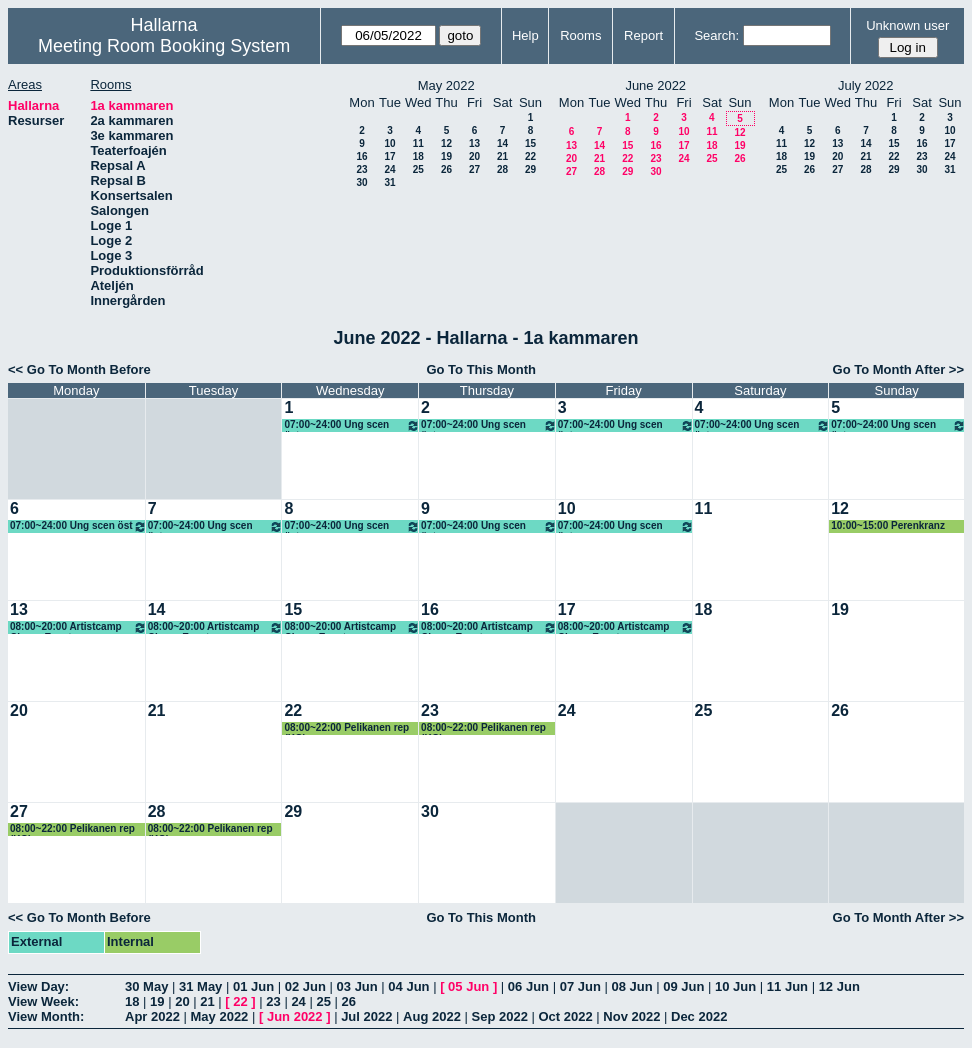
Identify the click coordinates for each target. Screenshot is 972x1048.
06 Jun (528, 986)
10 (389, 143)
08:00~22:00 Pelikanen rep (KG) (346, 728)
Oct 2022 (565, 1016)
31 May (200, 986)
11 (418, 143)
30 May (146, 986)
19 (446, 156)
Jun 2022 (295, 1016)
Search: (716, 35)
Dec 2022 (699, 1016)
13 (474, 143)
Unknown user (907, 25)
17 (389, 156)
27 (474, 169)
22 (530, 156)
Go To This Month (481, 369)
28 (502, 169)
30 (361, 182)
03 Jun (357, 986)
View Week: (43, 1001)
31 (389, 182)
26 (446, 169)
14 (502, 143)
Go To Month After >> (898, 369)
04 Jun (408, 986)
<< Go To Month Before (79, 369)
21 (502, 156)
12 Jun (839, 986)
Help (525, 35)
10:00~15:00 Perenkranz (888, 525)
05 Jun (468, 986)
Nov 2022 (631, 1016)
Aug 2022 (432, 1016)
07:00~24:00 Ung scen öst (352, 425)
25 (418, 169)
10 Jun (735, 986)
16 (361, 156)
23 (361, 169)
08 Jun (631, 986)
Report (643, 35)
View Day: (38, 986)
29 (530, 169)
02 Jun (305, 986)
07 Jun (580, 986)
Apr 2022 (152, 1016)
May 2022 (220, 1016)
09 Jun (683, 986)
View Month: (46, 1016)
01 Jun (253, 986)
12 (446, 143)
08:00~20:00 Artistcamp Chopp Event (78, 627)
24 (389, 169)
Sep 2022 (500, 1016)
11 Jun (787, 986)
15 (530, 143)
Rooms (580, 35)
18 (418, 156)
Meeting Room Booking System (164, 46)
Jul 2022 (366, 1016)
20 (474, 156)
